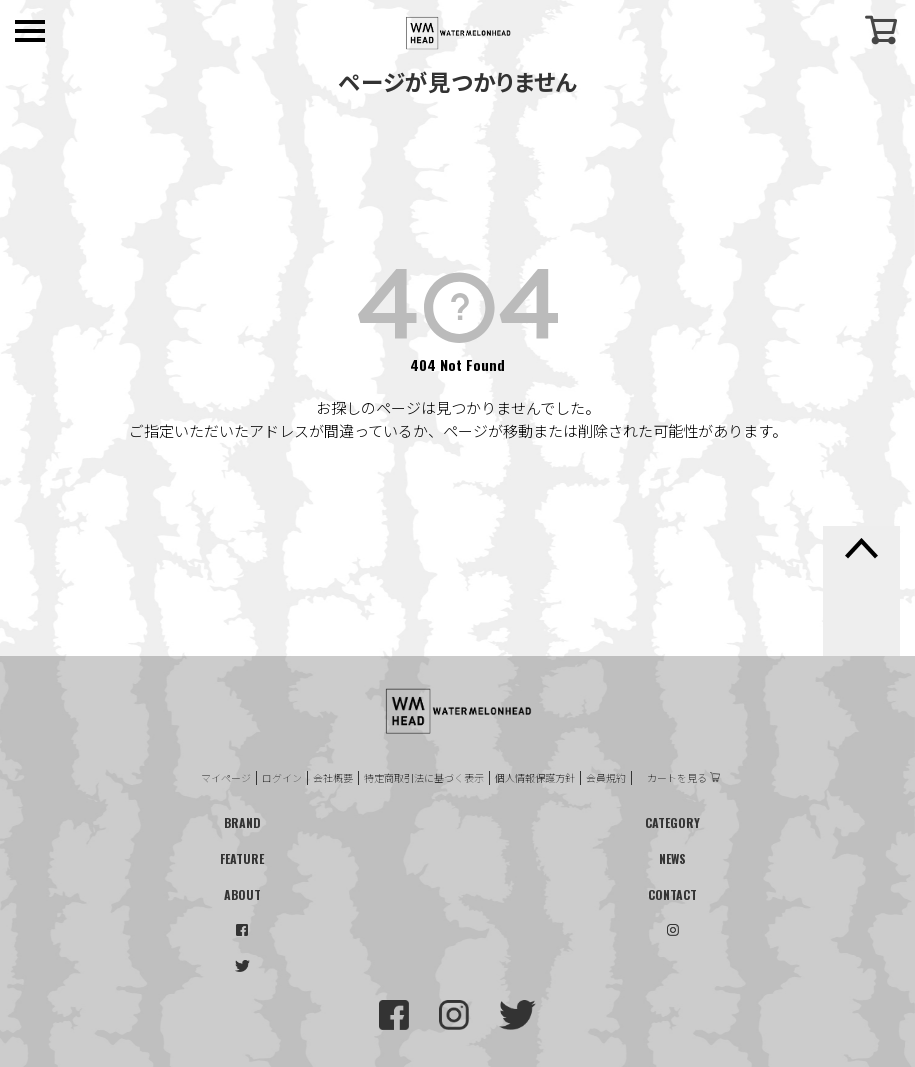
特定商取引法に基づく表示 (424, 778)
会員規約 (606, 778)
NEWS (672, 858)
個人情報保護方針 (535, 778)
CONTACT (672, 894)
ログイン (282, 778)
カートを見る (677, 778)
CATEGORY (672, 822)
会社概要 (333, 778)
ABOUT (242, 894)
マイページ (226, 778)
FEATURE (242, 858)
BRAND (242, 822)
